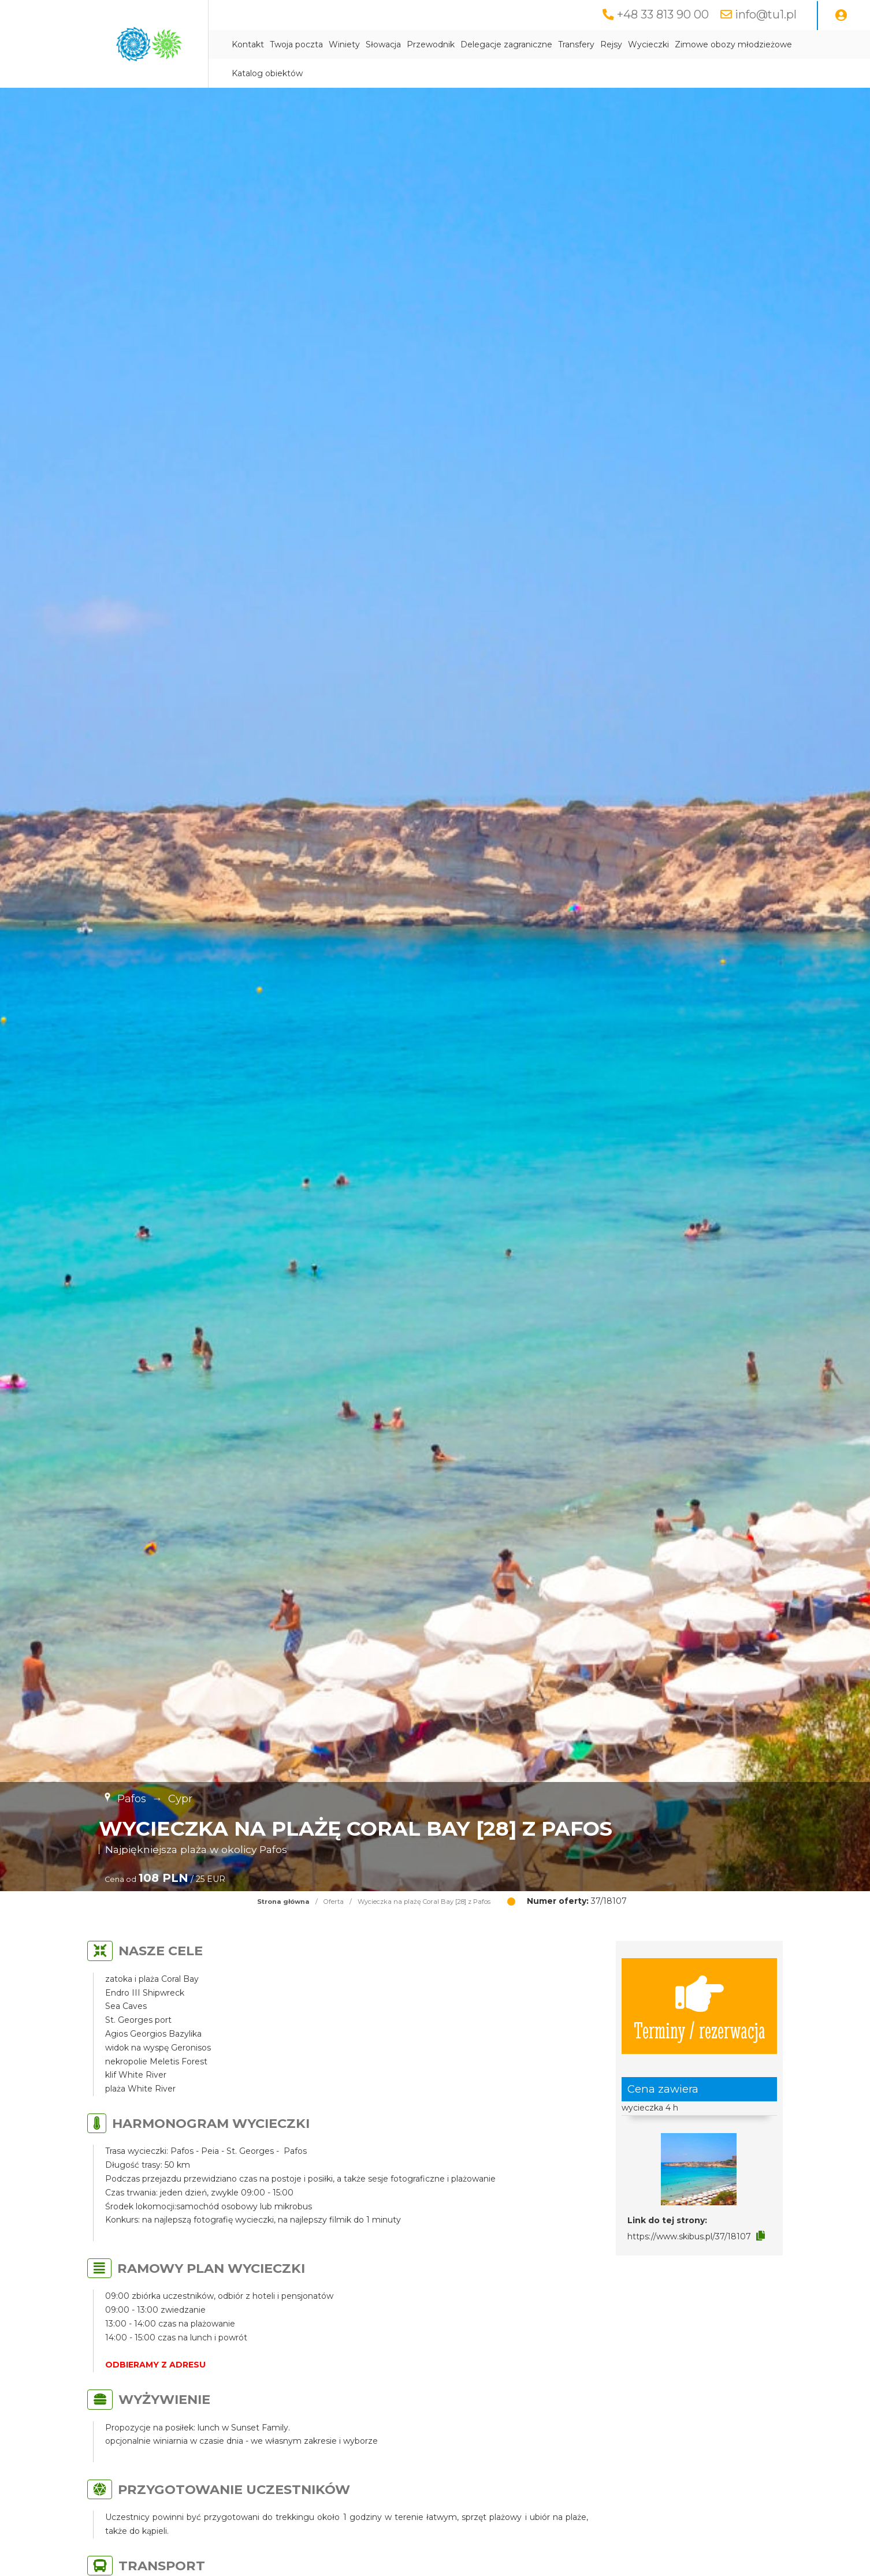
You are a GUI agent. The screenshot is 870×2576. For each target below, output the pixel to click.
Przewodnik (431, 44)
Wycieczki (648, 44)
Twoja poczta (296, 44)
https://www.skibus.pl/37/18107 (689, 2236)
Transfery (576, 44)
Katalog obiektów (267, 73)
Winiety (344, 44)
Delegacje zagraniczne (506, 44)
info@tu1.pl (766, 14)
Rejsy (611, 44)
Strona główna (283, 1901)
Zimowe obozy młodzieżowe (733, 44)
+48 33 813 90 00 (663, 14)
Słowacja (383, 44)
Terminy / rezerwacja (699, 2006)
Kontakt (248, 44)
